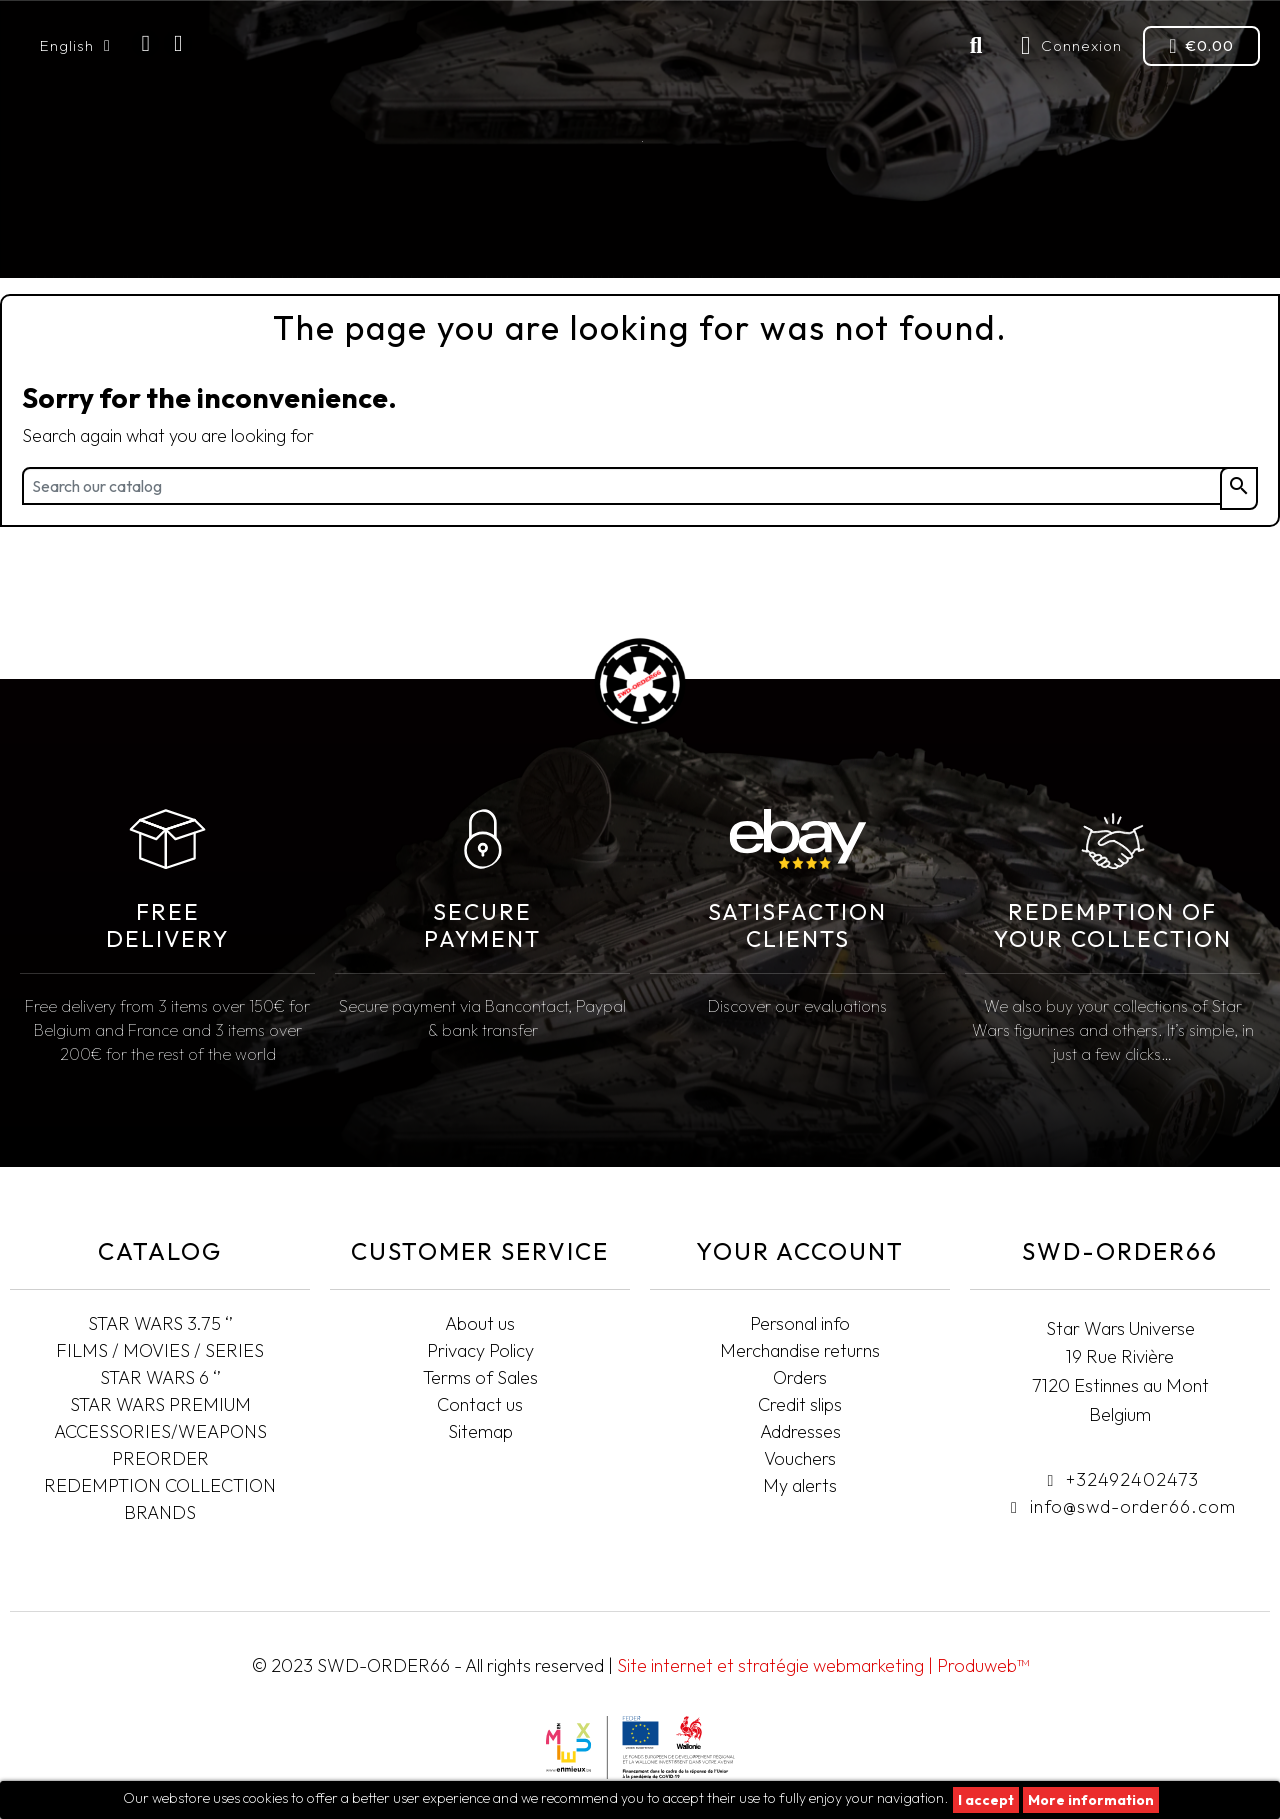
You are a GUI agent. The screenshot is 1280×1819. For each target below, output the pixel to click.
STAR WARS (76, 235)
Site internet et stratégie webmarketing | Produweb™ (823, 1665)
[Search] (640, 486)
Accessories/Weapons (839, 235)
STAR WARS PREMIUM (541, 234)
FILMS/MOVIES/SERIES (235, 235)
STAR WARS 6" (395, 234)
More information (1091, 1800)
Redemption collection (1067, 234)
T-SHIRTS (1219, 234)
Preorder (676, 234)
